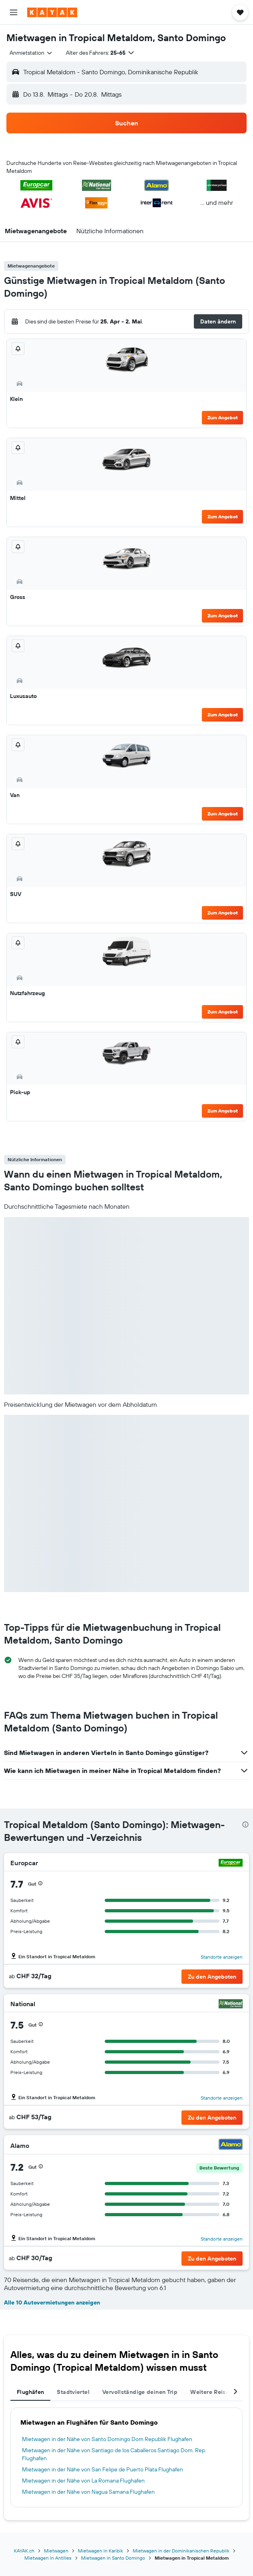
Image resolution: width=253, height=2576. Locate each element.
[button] (13, 12)
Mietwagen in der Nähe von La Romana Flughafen (83, 2480)
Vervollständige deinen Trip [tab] (139, 2392)
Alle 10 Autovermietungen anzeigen (52, 2302)
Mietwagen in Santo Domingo (113, 2558)
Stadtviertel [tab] (73, 2392)
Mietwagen (56, 2551)
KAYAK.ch (24, 2551)
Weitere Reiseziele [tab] (216, 2392)
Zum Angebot (222, 417)
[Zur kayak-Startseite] (52, 12)
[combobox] (31, 53)
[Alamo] (231, 2145)
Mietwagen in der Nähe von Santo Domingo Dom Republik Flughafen (107, 2439)
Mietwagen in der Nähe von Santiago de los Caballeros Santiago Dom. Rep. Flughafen (114, 2454)
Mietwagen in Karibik (100, 2551)
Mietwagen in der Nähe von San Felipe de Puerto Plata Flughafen (102, 2469)
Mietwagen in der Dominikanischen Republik (181, 2551)
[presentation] (245, 1824)
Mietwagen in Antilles (48, 2558)
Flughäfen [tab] (30, 2392)
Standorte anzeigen (222, 1957)
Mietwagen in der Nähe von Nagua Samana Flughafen (88, 2491)
